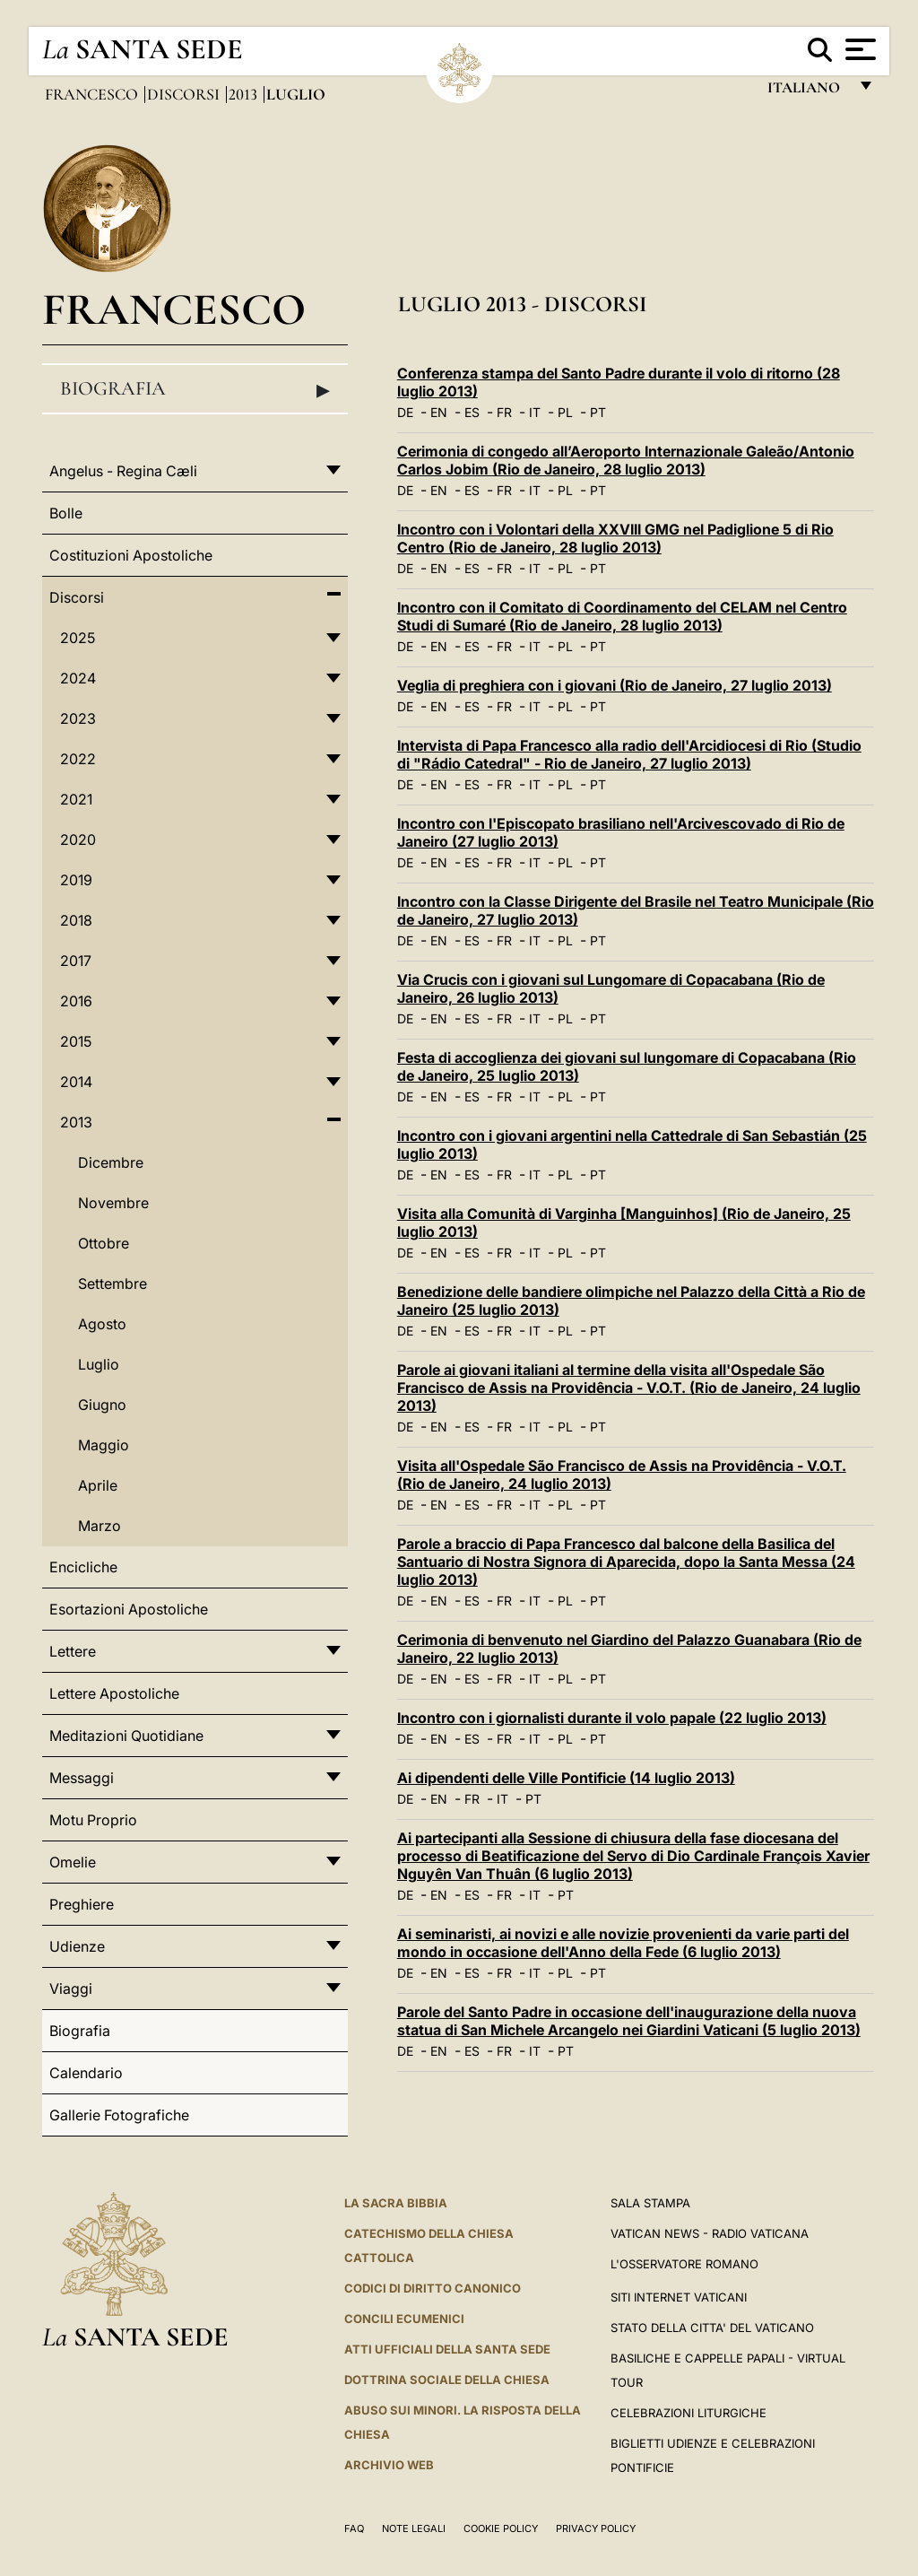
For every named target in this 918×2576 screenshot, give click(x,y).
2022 (78, 759)
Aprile (97, 1485)
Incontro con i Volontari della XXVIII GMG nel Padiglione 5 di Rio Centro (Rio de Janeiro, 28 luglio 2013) (615, 538)
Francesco (93, 94)
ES (472, 412)
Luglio (98, 1364)
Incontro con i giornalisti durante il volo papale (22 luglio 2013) (612, 1718)
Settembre (112, 1283)
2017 (75, 961)
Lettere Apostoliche (114, 1693)
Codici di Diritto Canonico (432, 2288)
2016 (76, 1001)
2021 (76, 799)
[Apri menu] (858, 49)
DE (405, 412)
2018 (76, 920)
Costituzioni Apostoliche (130, 555)
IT (535, 412)
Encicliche (83, 1567)
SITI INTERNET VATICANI (679, 2297)
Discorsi (185, 94)
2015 (75, 1041)
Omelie (72, 1862)
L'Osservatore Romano (684, 2264)
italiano (807, 92)
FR (504, 412)
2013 (245, 94)
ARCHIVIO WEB (389, 2465)
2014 (76, 1082)
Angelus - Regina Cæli (123, 471)
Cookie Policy (500, 2528)
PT (598, 412)
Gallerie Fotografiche (119, 2115)
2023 (78, 718)
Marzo (99, 1526)
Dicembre (110, 1162)
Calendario (86, 2073)
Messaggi (81, 1778)
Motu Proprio (93, 1820)
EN (438, 412)
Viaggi (70, 1988)
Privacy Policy (596, 2528)
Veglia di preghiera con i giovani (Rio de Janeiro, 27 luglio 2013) (614, 685)
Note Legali (414, 2528)
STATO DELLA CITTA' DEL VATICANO (712, 2327)
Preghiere (81, 1904)
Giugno (102, 1405)
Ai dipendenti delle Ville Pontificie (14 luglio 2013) (566, 1778)
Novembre (113, 1203)
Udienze (77, 1946)
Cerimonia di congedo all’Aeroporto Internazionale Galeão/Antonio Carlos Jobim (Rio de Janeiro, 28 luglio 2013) (625, 460)
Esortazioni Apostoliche (128, 1609)
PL (565, 412)
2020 (78, 840)
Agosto (102, 1324)
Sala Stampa (650, 2203)
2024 (78, 678)
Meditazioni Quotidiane (126, 1736)
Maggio (103, 1445)
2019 (76, 880)
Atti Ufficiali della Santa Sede (447, 2349)
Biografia (195, 389)
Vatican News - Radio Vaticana (710, 2233)
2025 (77, 638)
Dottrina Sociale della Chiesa (447, 2379)
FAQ (354, 2528)
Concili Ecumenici (404, 2318)
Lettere (72, 1651)
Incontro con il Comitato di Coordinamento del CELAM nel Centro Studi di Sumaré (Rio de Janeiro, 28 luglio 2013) (622, 616)
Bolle (65, 513)
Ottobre (103, 1243)
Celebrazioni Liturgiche (688, 2413)
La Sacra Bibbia (395, 2203)
